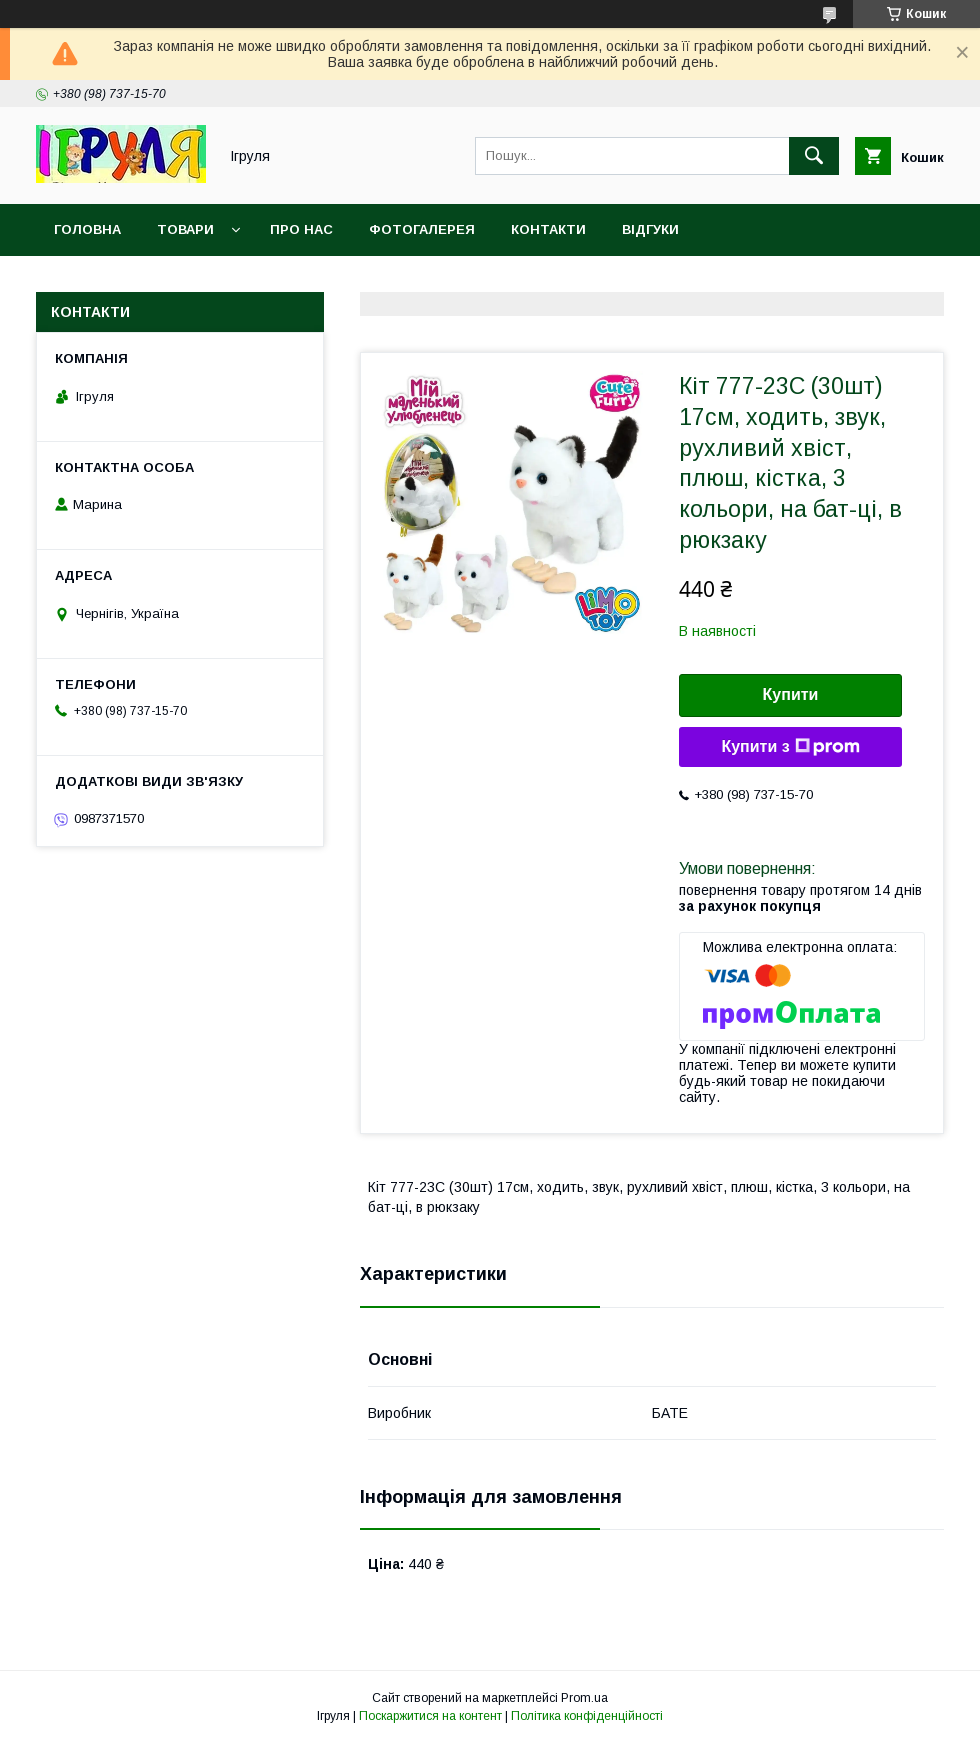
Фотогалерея (422, 229)
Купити (791, 694)
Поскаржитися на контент (430, 1716)
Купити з (790, 747)
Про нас (301, 229)
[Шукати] (814, 156)
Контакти (548, 229)
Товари (185, 229)
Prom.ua (584, 1698)
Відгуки (650, 229)
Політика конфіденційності (587, 1716)
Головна (87, 229)
